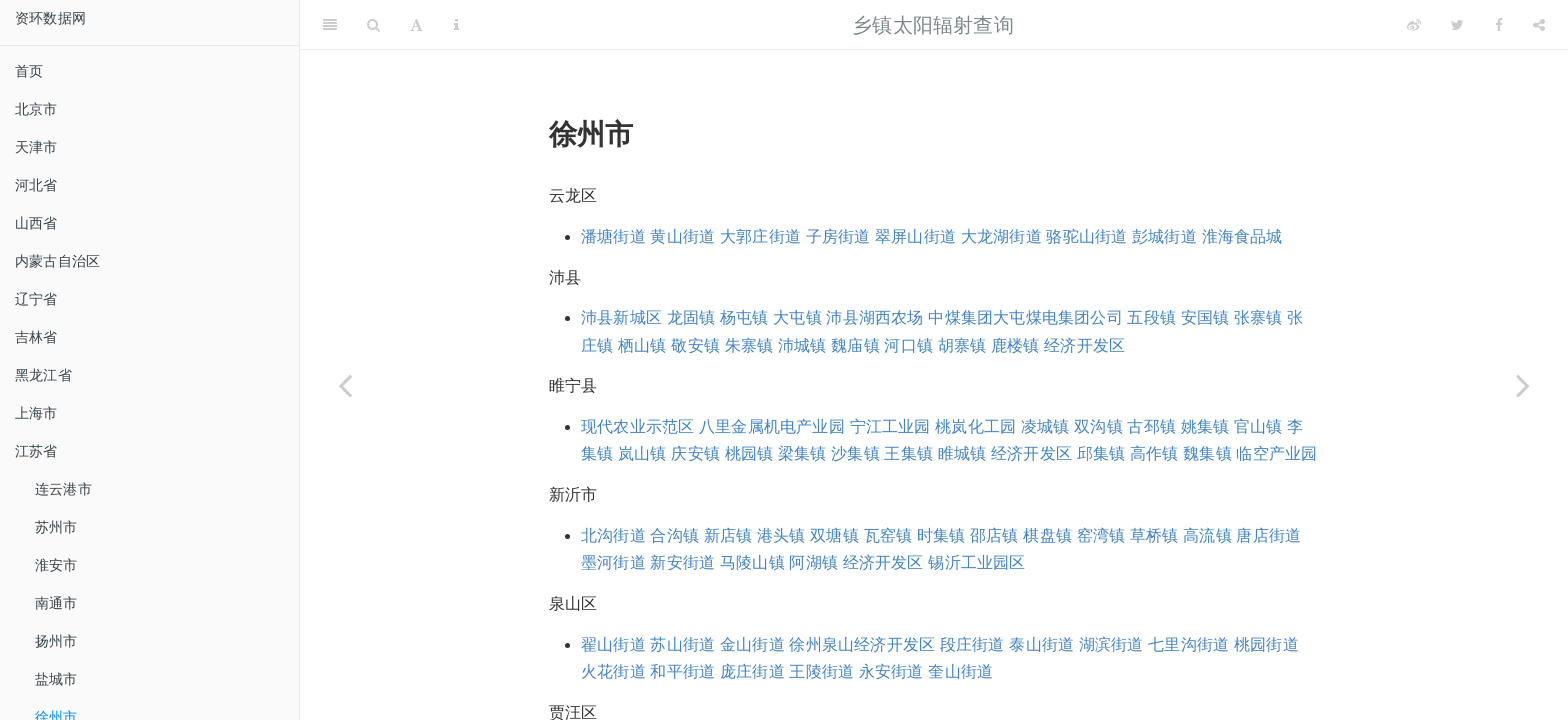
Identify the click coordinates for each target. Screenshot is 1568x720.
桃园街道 (1266, 644)
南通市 (56, 603)
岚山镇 (642, 453)
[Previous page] (345, 385)
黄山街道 (682, 236)
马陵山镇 (752, 562)
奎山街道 (960, 671)
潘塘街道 (613, 236)
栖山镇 (642, 345)
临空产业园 (1276, 453)
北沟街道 (613, 535)
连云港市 (63, 489)
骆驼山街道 (1086, 236)
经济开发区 (1084, 345)
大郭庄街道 (760, 236)
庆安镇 (695, 453)
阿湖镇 (813, 562)
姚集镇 (1205, 426)
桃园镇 (749, 453)
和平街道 (682, 671)
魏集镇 (1207, 453)
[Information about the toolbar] (456, 25)
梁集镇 (802, 453)
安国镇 (1205, 317)
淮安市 (56, 565)
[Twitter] (1457, 25)
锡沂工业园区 (976, 562)
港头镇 (781, 535)
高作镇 (1154, 453)
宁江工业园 (890, 426)
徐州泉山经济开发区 (862, 644)
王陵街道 (821, 671)
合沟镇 (674, 535)
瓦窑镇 (888, 535)
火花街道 (613, 671)
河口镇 (908, 345)
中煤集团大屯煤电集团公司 (1025, 317)
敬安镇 (695, 345)
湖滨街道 (1111, 644)
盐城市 (56, 679)
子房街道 (838, 236)
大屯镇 (797, 317)
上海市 (36, 413)
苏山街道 (682, 644)
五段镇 (1151, 317)
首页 (29, 71)
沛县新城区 (621, 317)
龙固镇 (691, 317)
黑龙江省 (43, 375)
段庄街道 (972, 644)
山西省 (36, 223)
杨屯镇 (744, 317)
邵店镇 (994, 535)
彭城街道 (1164, 236)
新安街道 (682, 562)
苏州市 (56, 527)
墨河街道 (613, 562)
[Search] (373, 25)
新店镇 (728, 535)
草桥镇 (1154, 535)
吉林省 (36, 337)
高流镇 (1207, 535)
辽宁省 (36, 299)
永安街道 (891, 671)
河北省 (36, 185)
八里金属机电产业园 (772, 426)
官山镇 (1258, 426)
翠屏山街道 (915, 236)
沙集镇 (855, 453)
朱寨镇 (749, 345)
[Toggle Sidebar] (330, 25)
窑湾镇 (1101, 535)
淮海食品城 (1242, 236)
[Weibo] (1414, 25)
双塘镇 (834, 535)
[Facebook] (1499, 25)
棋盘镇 (1047, 535)
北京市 (36, 109)
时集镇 (941, 535)
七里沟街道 (1188, 644)
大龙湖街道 (1001, 236)
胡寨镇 (962, 345)
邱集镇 (1101, 453)
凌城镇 (1045, 426)
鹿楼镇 (1015, 345)
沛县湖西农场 (874, 317)
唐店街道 (1268, 535)
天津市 (36, 147)
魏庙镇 (855, 345)
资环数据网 (50, 18)
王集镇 (908, 453)
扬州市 (56, 641)
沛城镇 (802, 345)
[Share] (1539, 25)
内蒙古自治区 (57, 261)
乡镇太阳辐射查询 (933, 25)
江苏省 (36, 451)
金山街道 (752, 644)
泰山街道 (1041, 644)
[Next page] (1523, 385)
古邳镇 (1151, 426)
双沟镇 (1098, 426)
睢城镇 (962, 453)
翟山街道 (613, 644)
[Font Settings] (416, 25)
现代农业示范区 (637, 426)
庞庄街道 (752, 671)
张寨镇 (1258, 317)
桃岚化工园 (975, 426)
